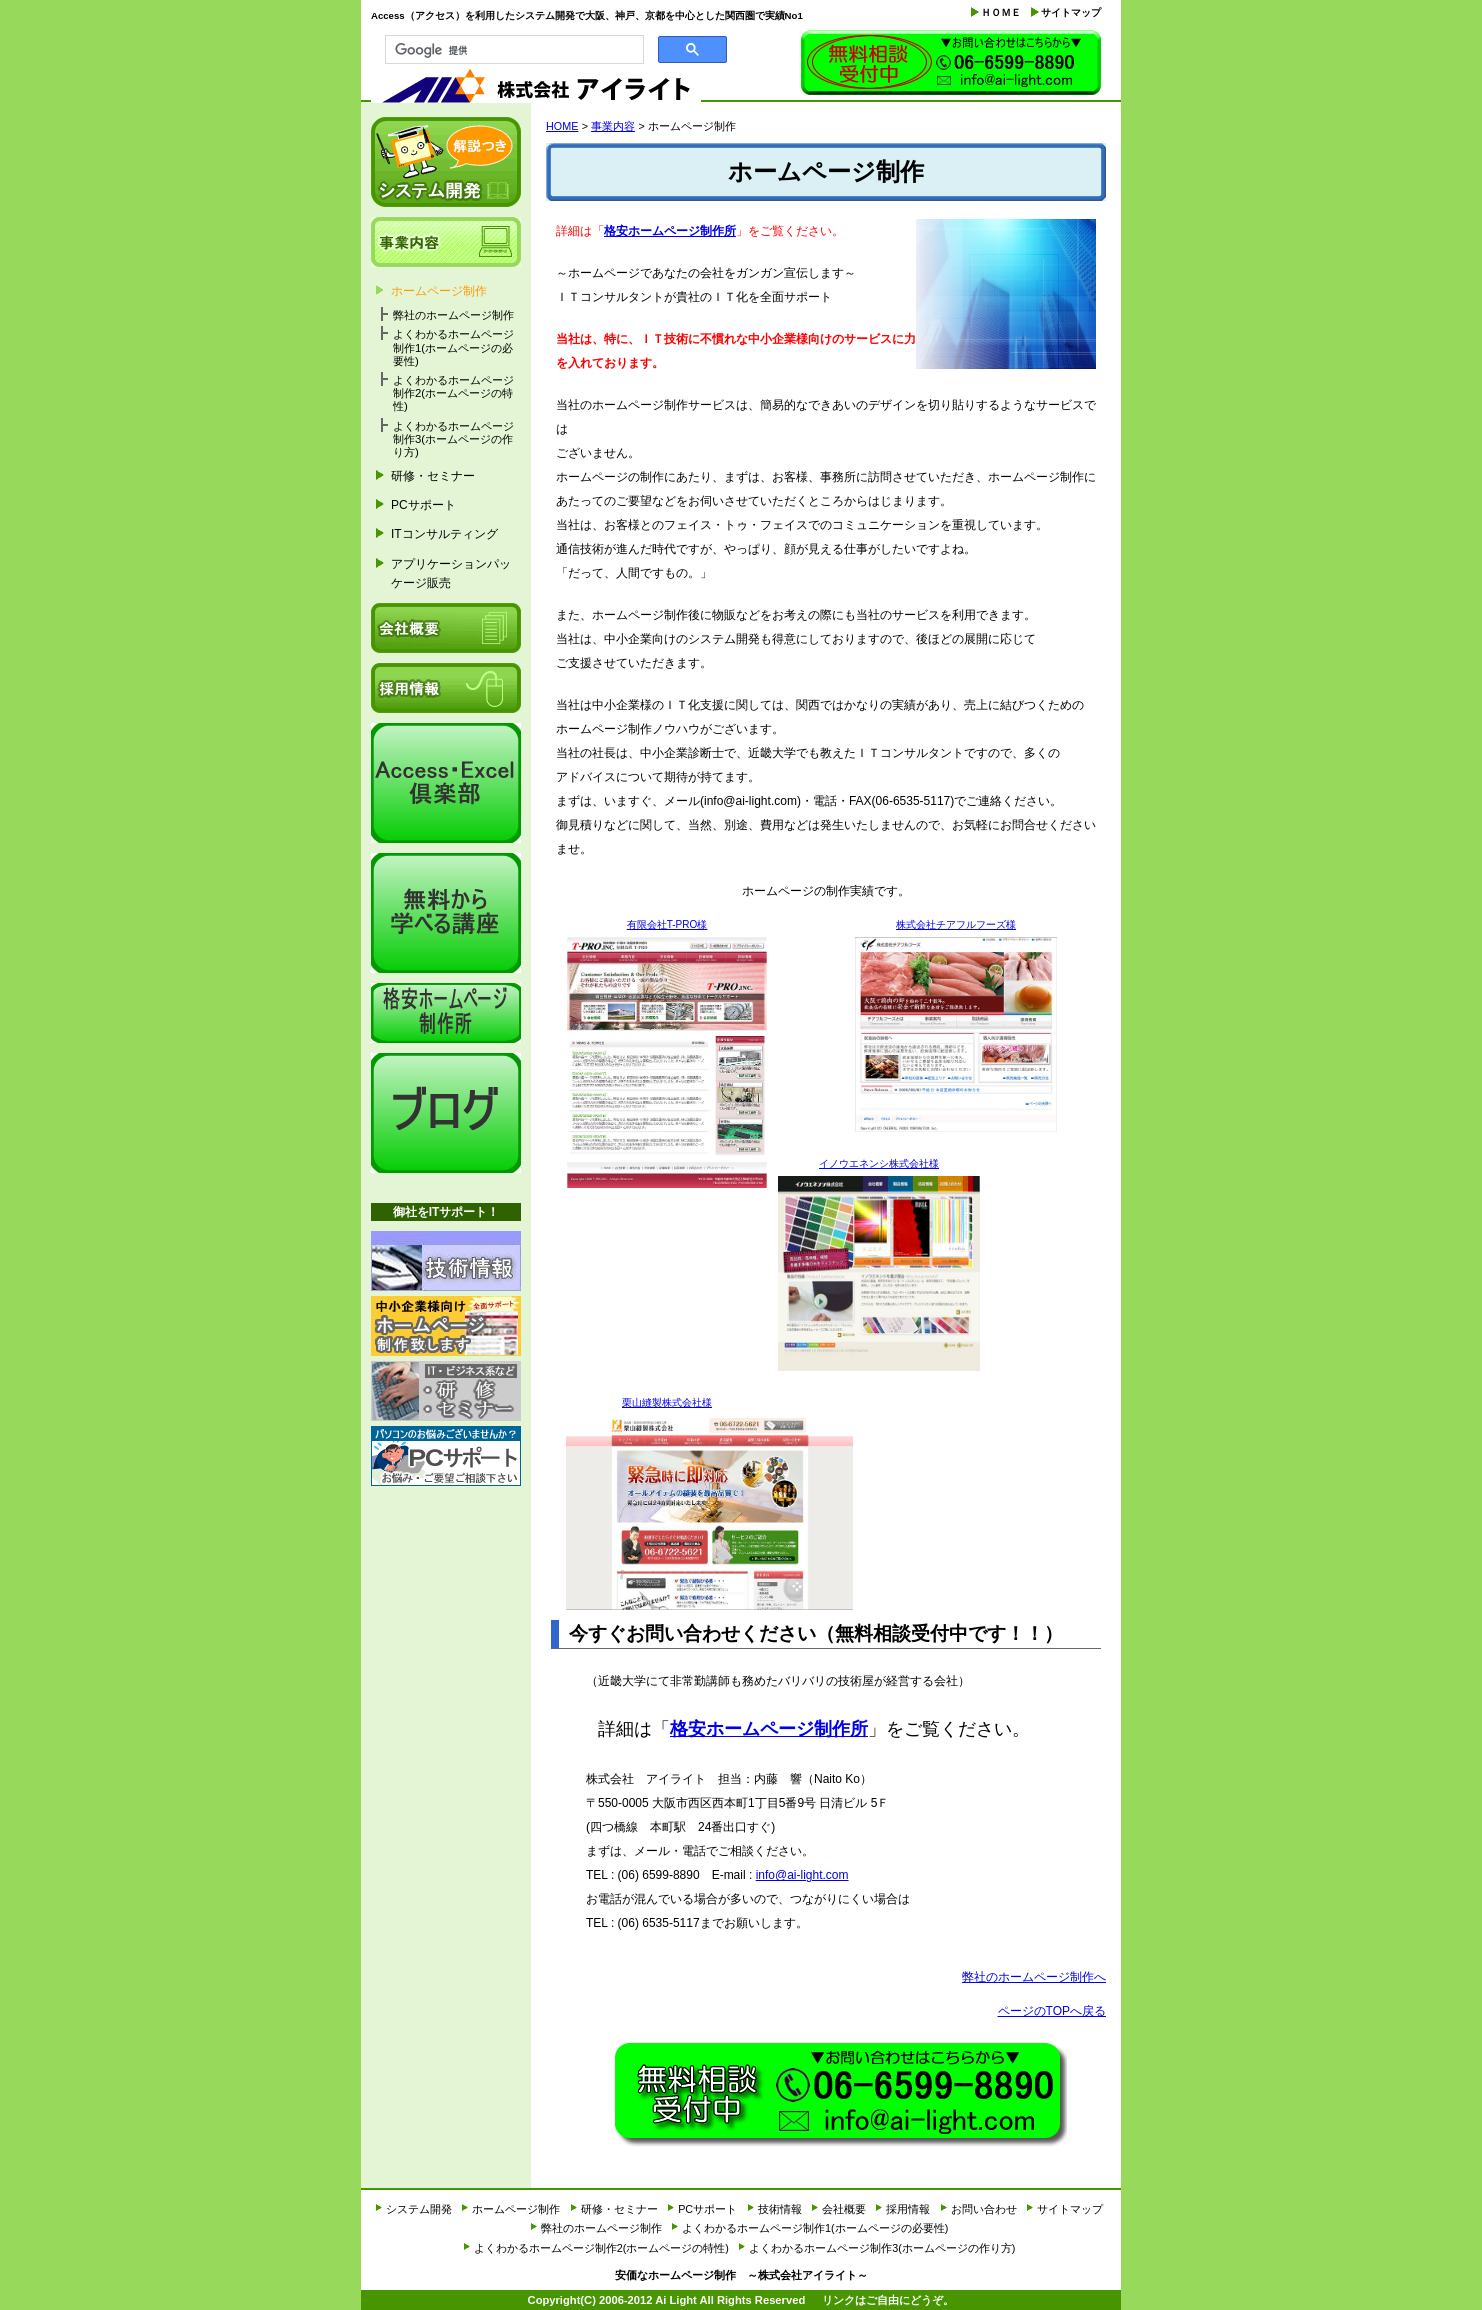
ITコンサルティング (444, 534)
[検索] (512, 50)
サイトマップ (1071, 12)
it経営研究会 (446, 913)
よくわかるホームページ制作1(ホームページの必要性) (453, 347)
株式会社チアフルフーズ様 (956, 924)
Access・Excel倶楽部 (446, 783)
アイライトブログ (446, 1113)
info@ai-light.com (802, 1875)
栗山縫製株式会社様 (667, 1402)
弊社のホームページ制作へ (1034, 1977)
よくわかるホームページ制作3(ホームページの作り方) (453, 439)
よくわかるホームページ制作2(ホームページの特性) (453, 393)
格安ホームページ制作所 (670, 231)
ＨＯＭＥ (1001, 12)
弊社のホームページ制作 (453, 315)
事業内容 (613, 126)
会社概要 (446, 628)
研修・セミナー (433, 476)
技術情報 (446, 1261)
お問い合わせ (951, 65)
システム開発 (446, 162)
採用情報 (446, 688)
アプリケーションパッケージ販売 (451, 573)
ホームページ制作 (439, 291)
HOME (562, 126)
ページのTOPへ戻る (1052, 2011)
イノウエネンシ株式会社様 (879, 1163)
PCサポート (423, 505)
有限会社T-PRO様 (667, 924)
